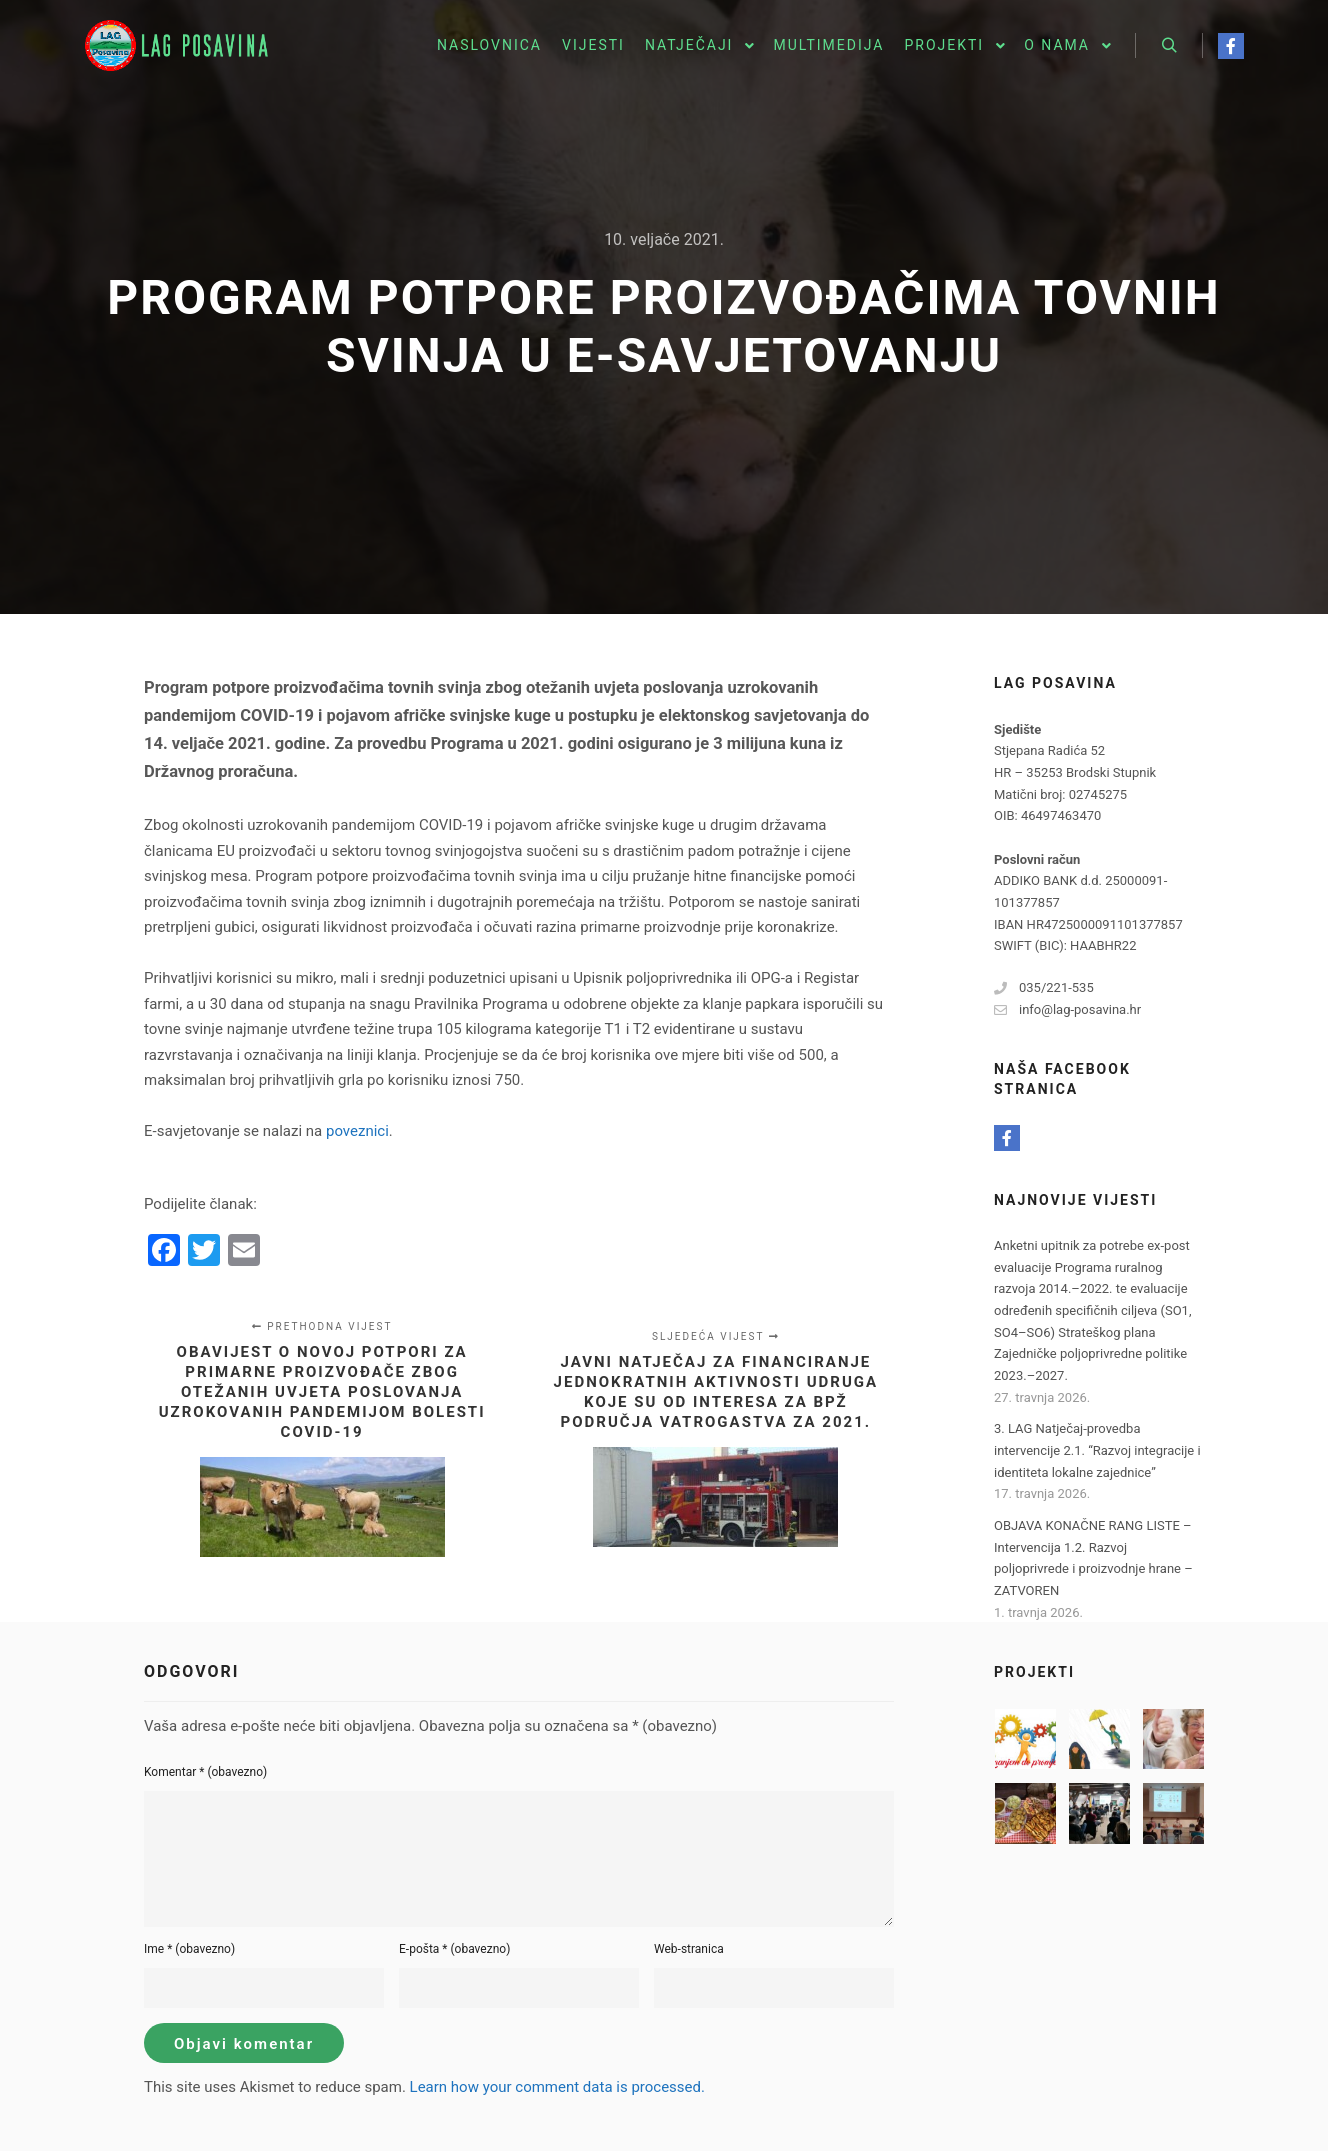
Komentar (205, 1772)
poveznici (357, 1131)
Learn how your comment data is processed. (557, 2087)
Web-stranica (689, 1949)
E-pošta (454, 1949)
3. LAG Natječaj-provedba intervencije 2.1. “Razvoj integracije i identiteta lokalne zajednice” (1097, 1450)
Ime (189, 1949)
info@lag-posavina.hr (1067, 1010)
